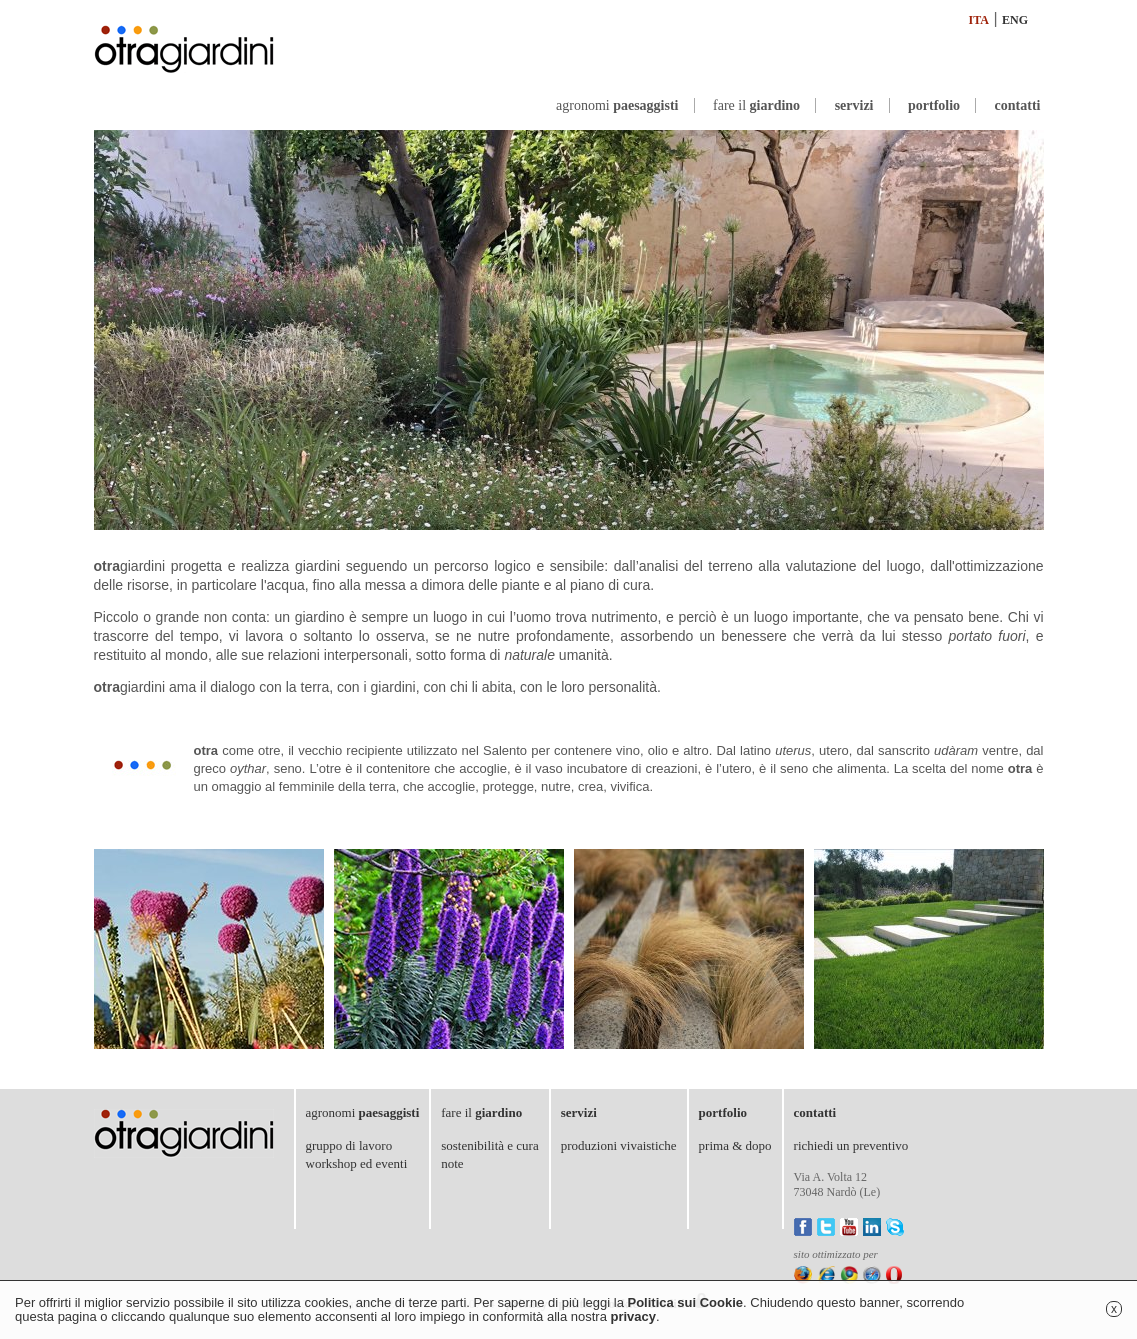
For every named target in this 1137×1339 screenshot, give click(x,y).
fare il (756, 105)
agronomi (617, 105)
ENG (1015, 20)
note (452, 1163)
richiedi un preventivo (851, 1145)
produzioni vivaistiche (619, 1145)
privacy (634, 1316)
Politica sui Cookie (685, 1302)
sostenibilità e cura (489, 1145)
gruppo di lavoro (349, 1145)
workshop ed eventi (357, 1163)
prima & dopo (735, 1145)
